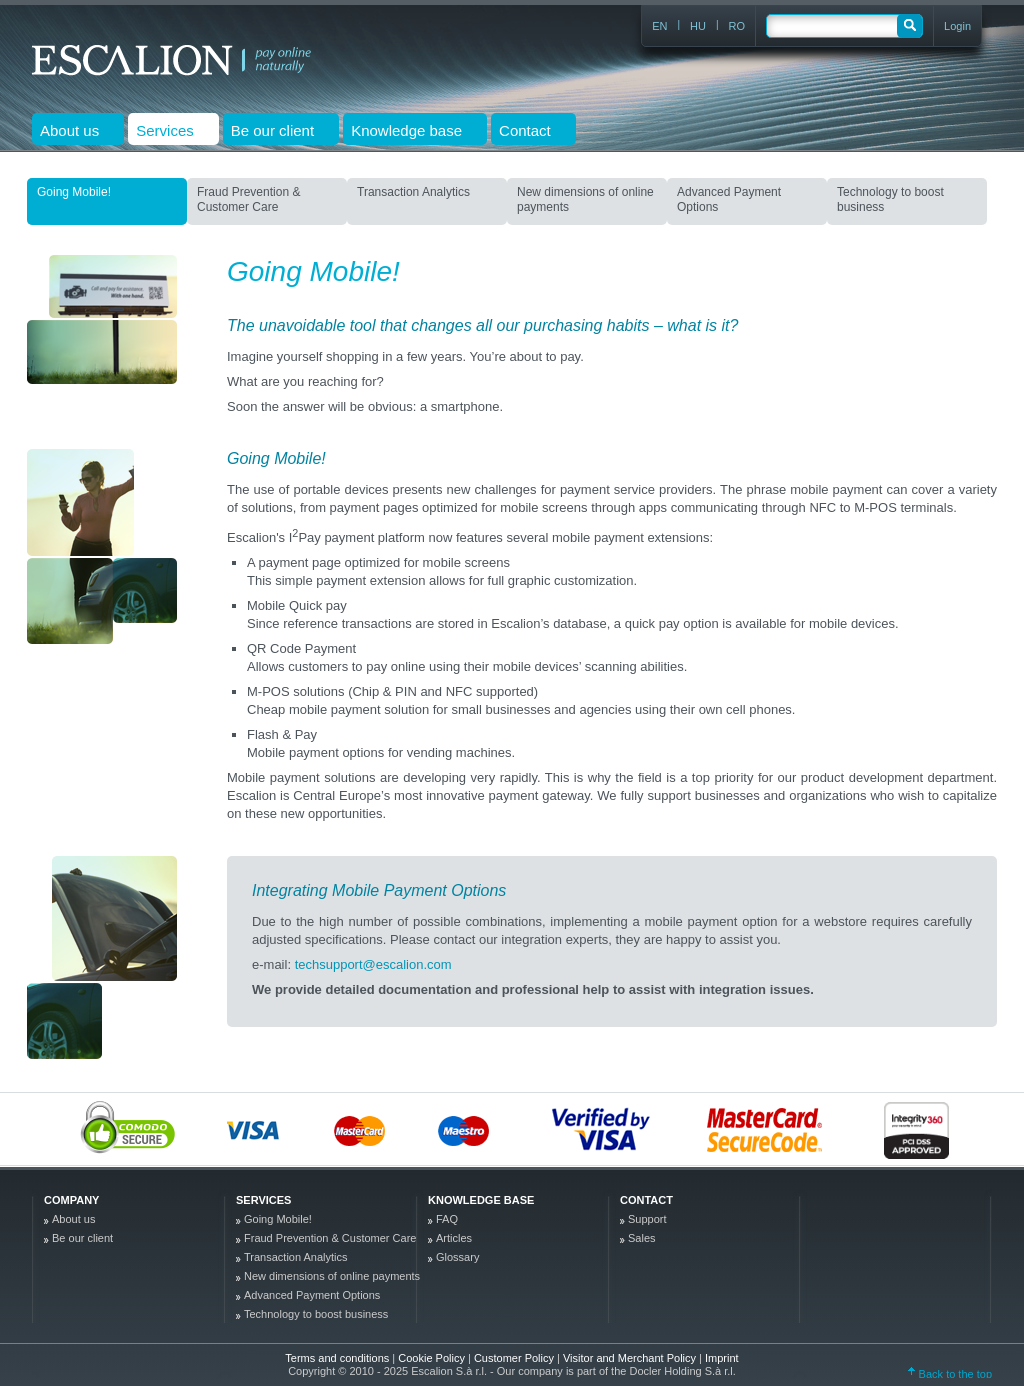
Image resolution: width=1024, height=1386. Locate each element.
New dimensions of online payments (585, 199)
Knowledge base (481, 1200)
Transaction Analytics (413, 192)
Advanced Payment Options (729, 199)
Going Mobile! (74, 192)
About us (73, 1219)
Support (647, 1219)
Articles (454, 1238)
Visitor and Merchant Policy (631, 1358)
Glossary (457, 1257)
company (71, 1200)
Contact (646, 1200)
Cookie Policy (433, 1358)
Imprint (722, 1358)
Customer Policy (515, 1358)
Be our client (82, 1238)
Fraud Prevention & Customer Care (248, 199)
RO (737, 26)
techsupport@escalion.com (373, 964)
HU (698, 26)
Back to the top (950, 1374)
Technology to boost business (890, 199)
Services (263, 1200)
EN (659, 26)
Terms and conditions (337, 1358)
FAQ (447, 1219)
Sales (642, 1238)
